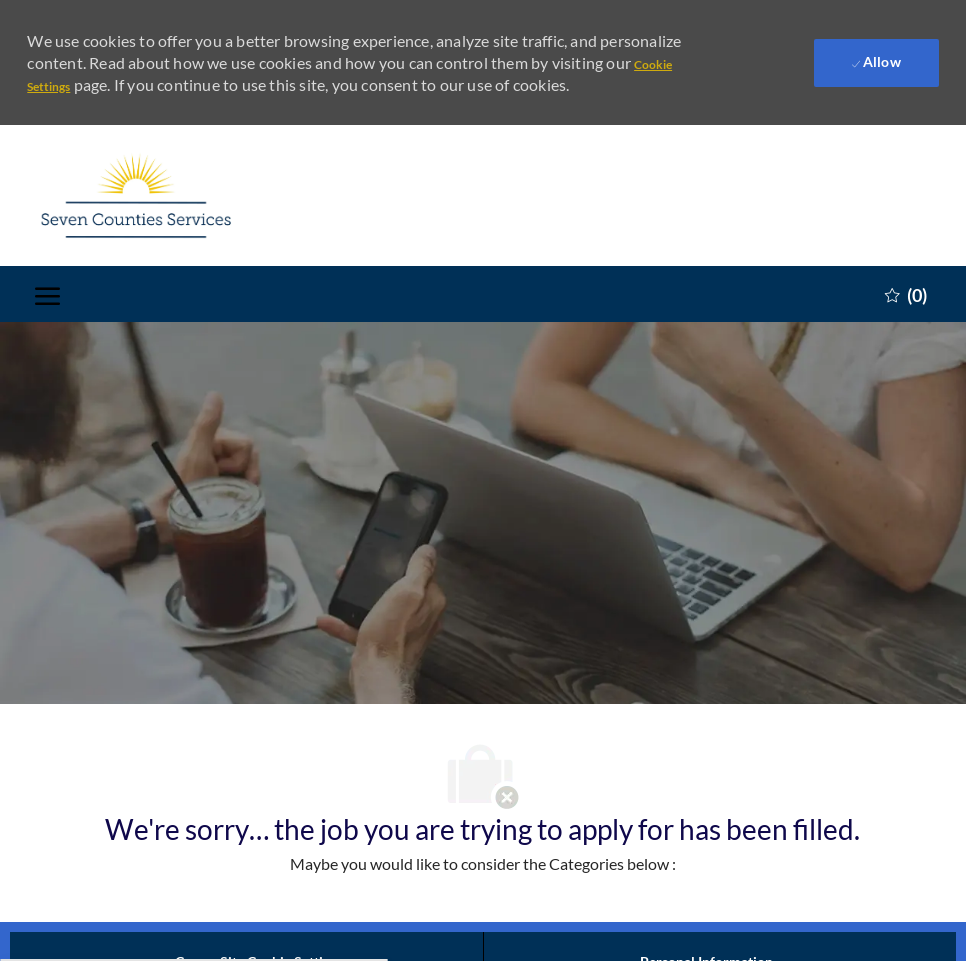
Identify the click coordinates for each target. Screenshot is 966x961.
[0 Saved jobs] (906, 294)
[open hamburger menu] (47, 294)
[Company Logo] (135, 195)
